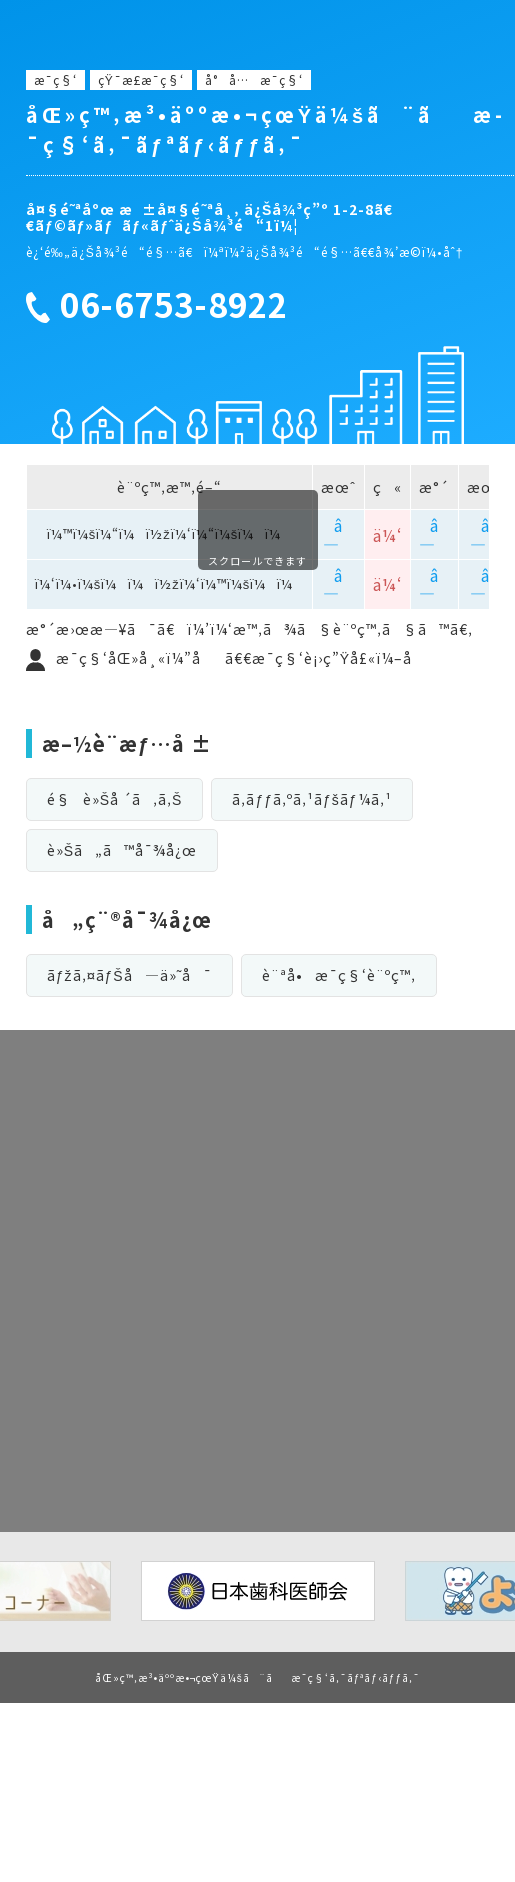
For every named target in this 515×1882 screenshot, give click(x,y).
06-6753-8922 (174, 305)
